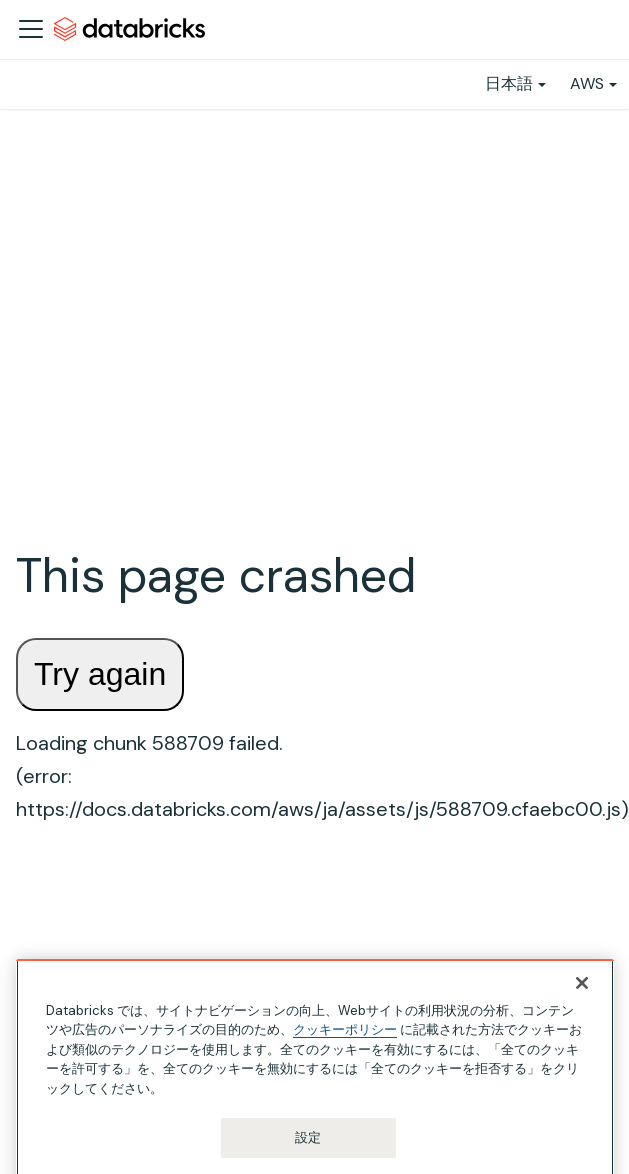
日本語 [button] (509, 83)
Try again (100, 674)
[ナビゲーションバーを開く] (31, 29)
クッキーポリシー (345, 1054)
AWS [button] (587, 83)
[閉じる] (582, 1008)
